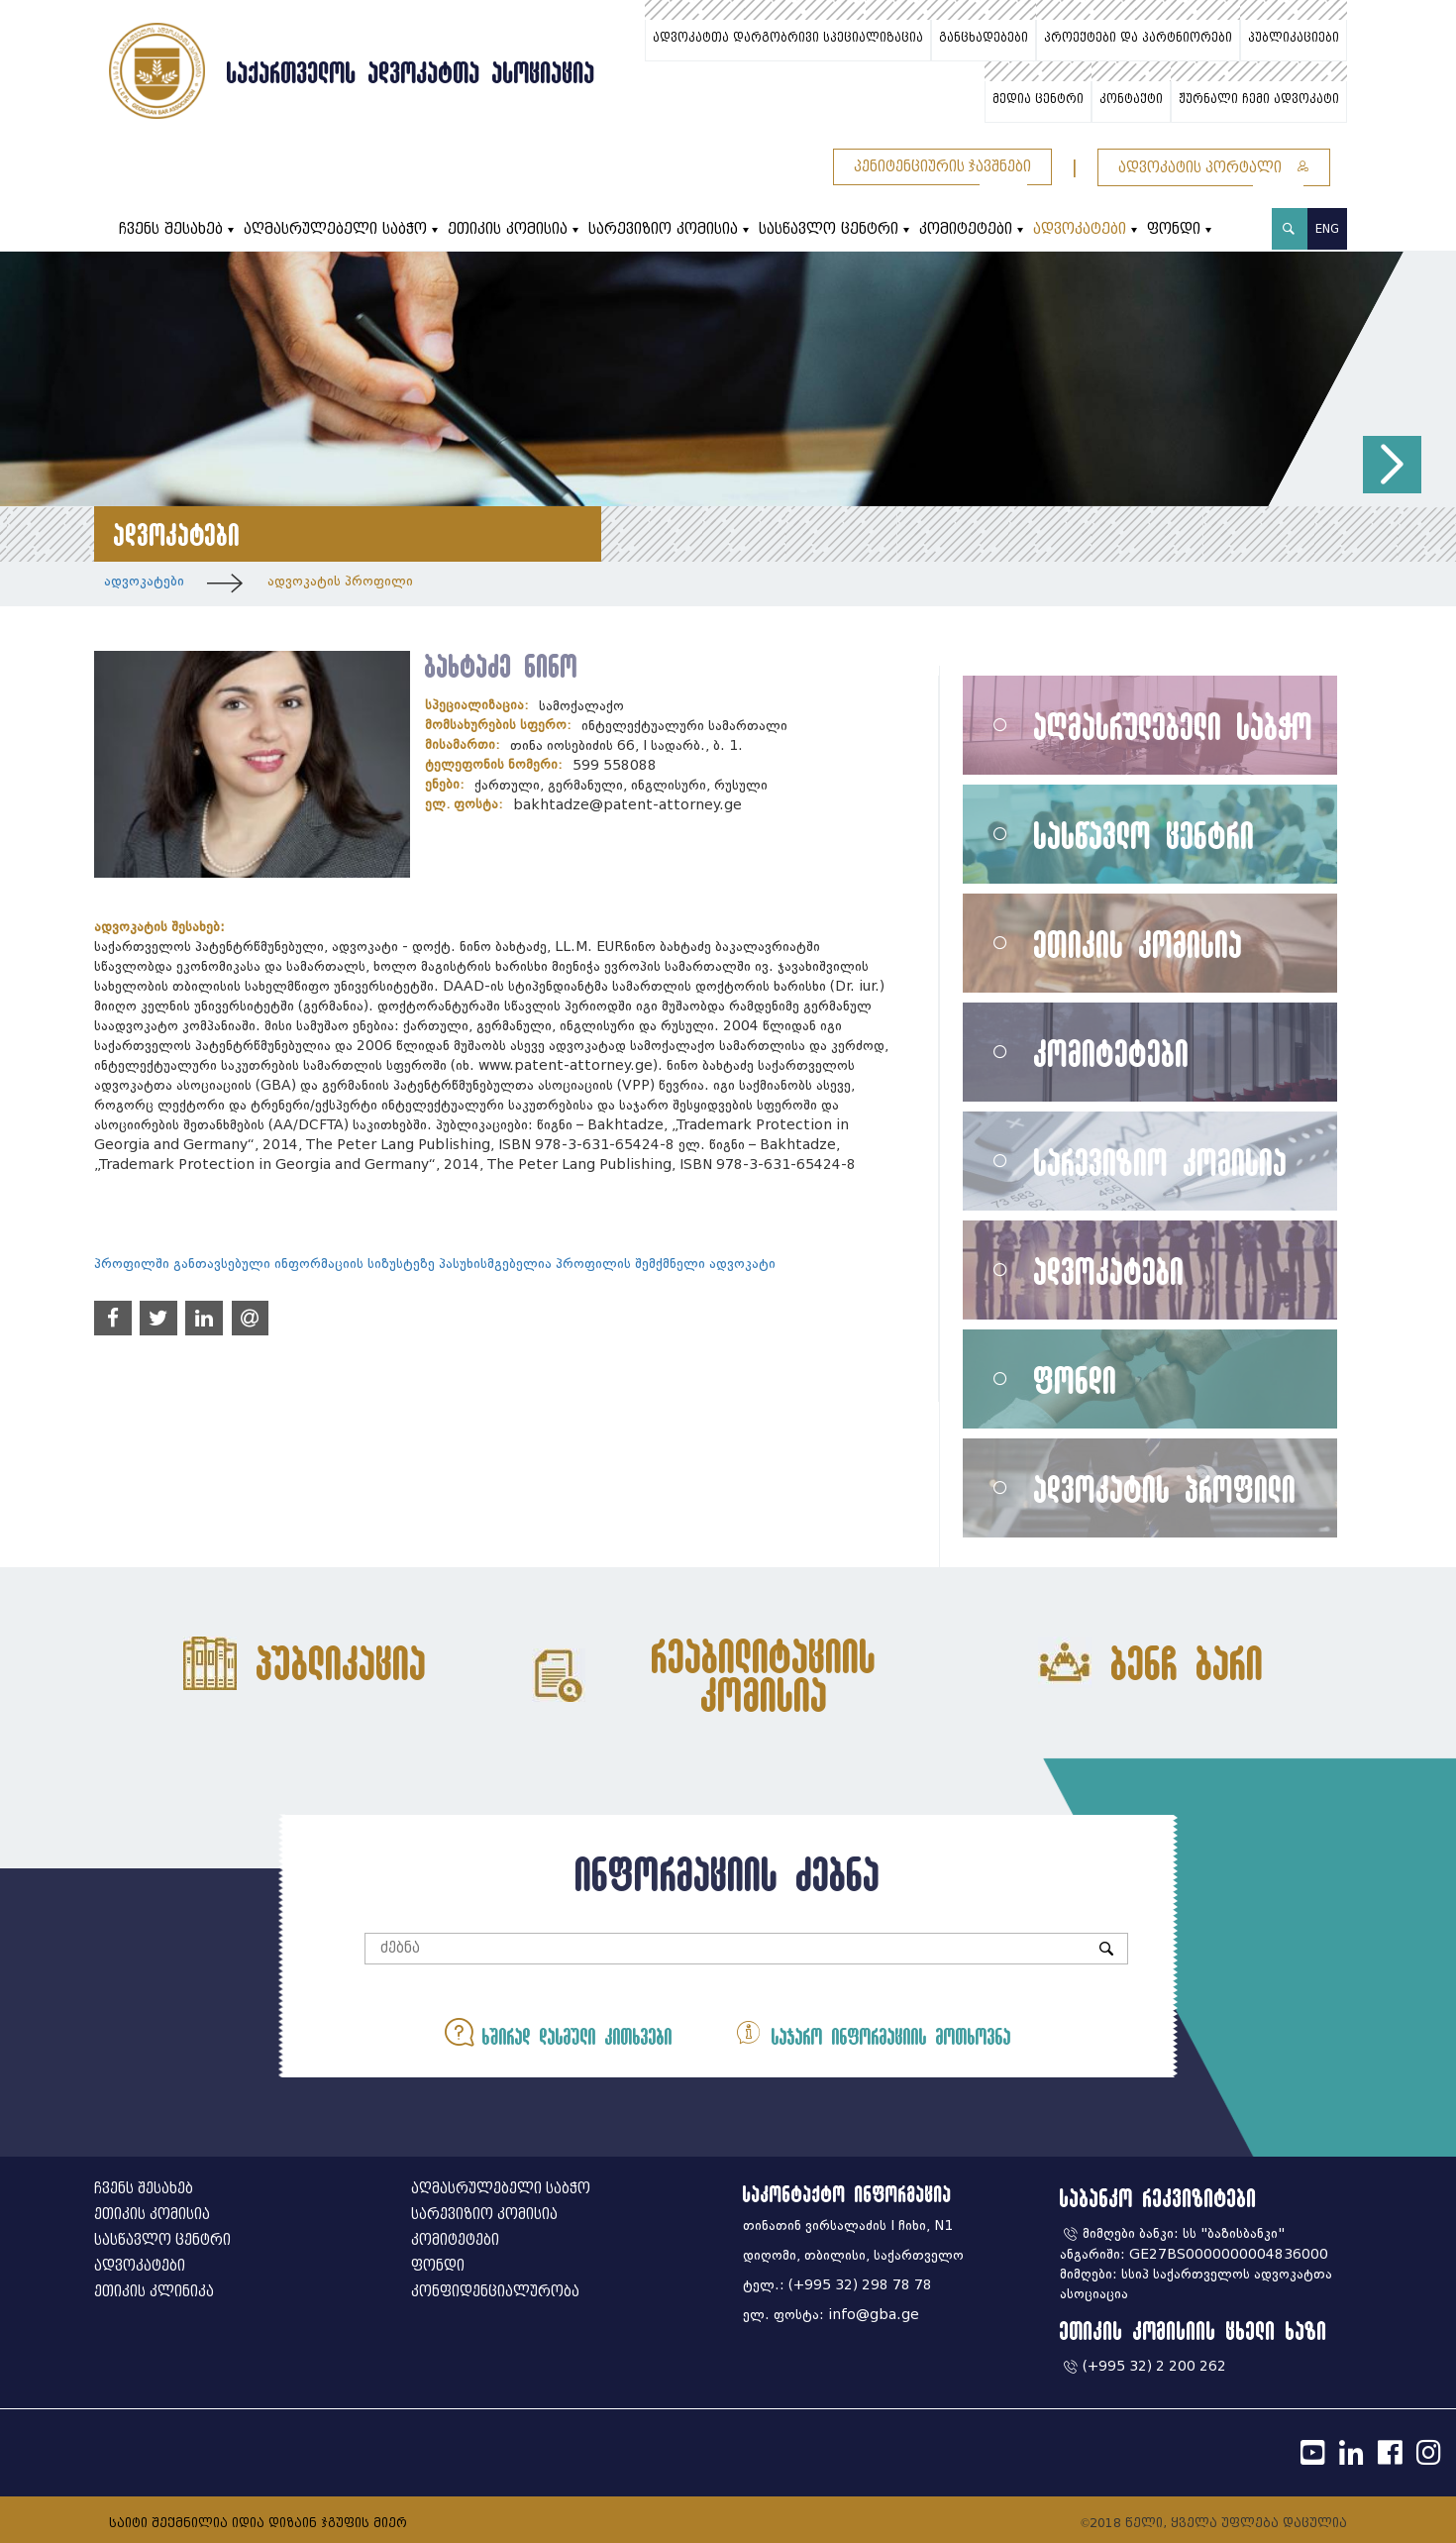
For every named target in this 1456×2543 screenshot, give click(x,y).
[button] (1392, 465)
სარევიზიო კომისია (663, 229)
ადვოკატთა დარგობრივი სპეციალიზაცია (788, 38)
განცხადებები (983, 38)
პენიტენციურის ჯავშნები (942, 167)
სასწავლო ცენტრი (828, 229)
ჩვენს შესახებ (171, 229)
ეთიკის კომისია (508, 229)
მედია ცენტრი (1038, 99)
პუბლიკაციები (1293, 38)
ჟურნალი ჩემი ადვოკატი (1259, 99)
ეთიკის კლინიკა (154, 2291)
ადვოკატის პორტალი (1213, 167)
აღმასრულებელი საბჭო (335, 229)
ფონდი (1173, 229)
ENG (1327, 228)
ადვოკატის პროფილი (340, 581)
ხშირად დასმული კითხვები (559, 2032)
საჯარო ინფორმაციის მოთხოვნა (872, 2032)
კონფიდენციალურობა (495, 2291)
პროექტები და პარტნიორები (1138, 38)
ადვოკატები (1079, 229)
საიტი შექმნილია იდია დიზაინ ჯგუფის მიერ (258, 2522)
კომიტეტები (965, 229)
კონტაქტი (1131, 99)
